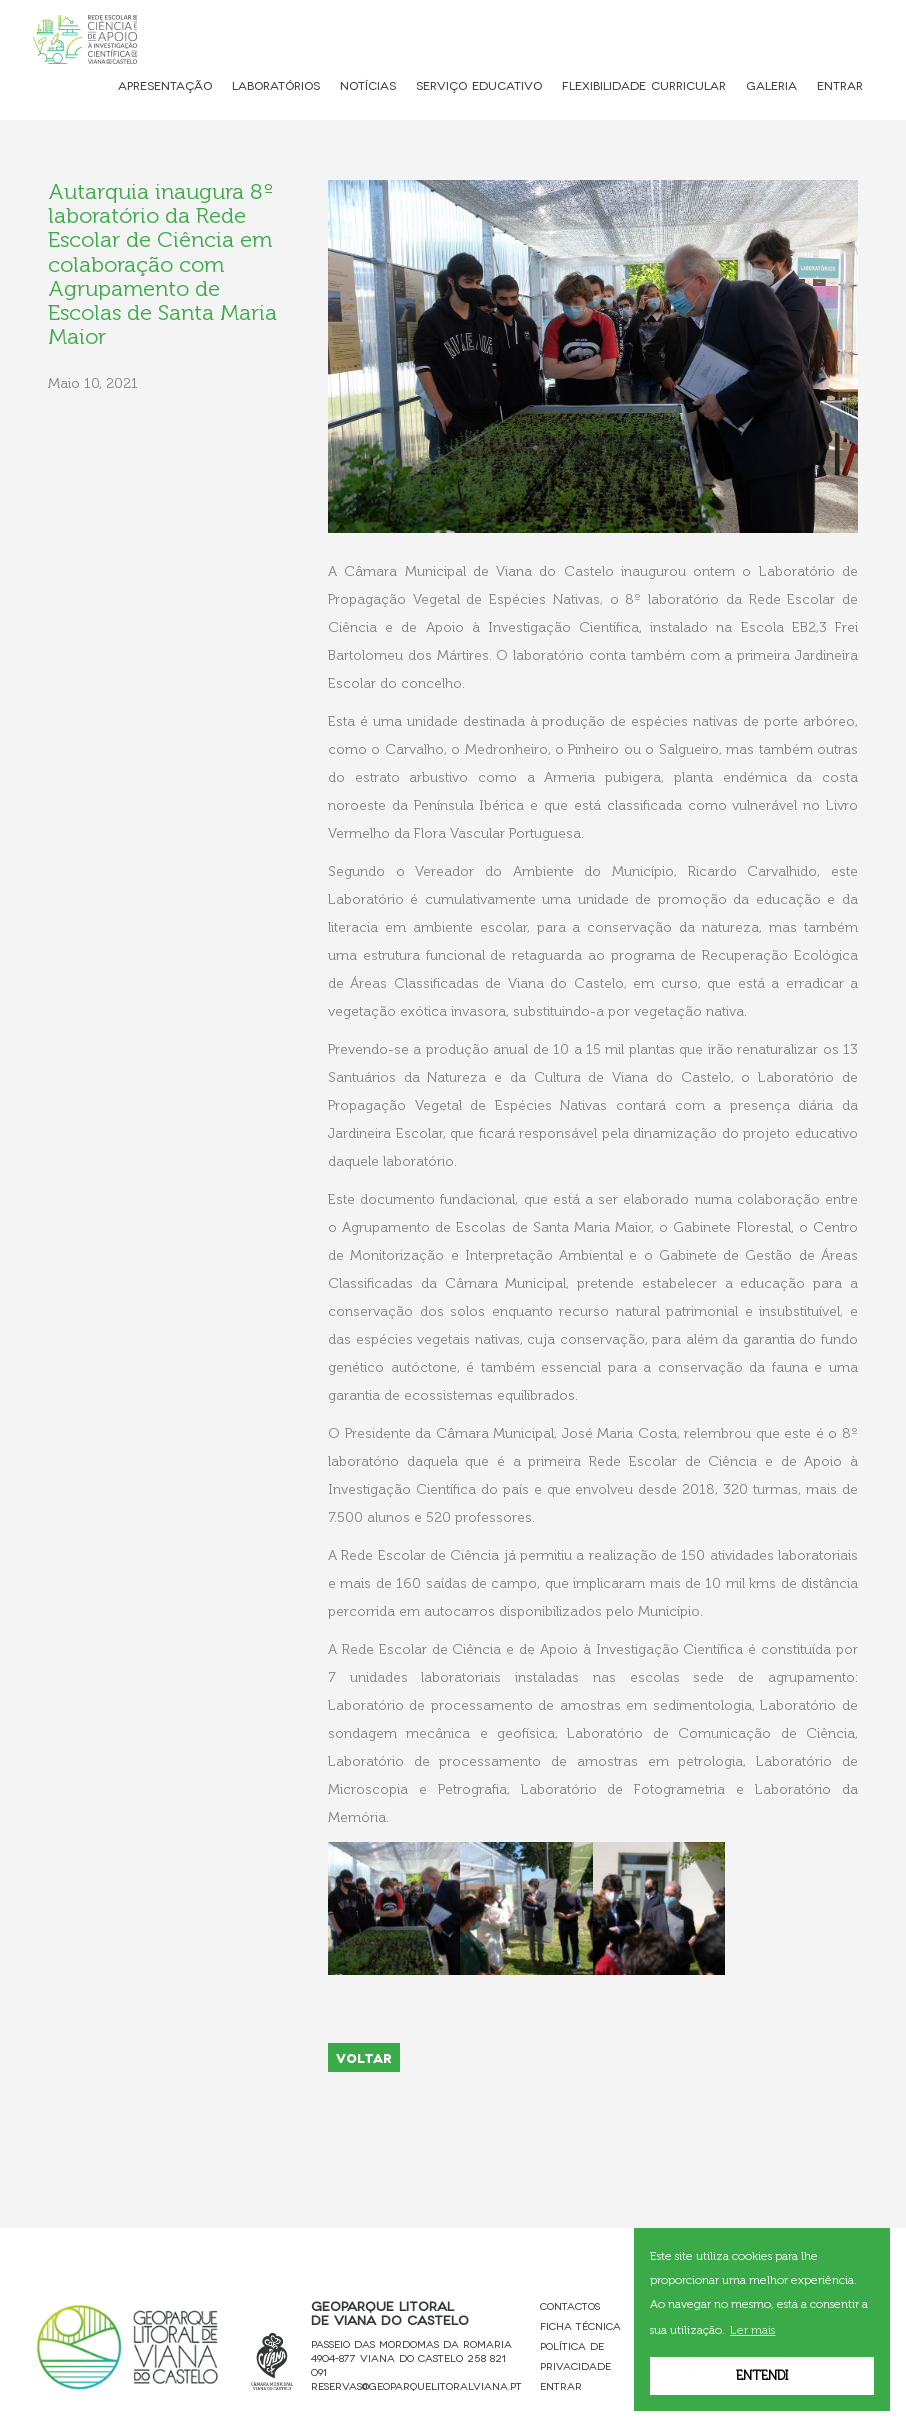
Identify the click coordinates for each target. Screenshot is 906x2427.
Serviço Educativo (479, 85)
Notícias (368, 85)
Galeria (771, 85)
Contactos (570, 2305)
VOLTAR (364, 2057)
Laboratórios (276, 85)
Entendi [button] (762, 2375)
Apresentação (165, 85)
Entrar (840, 85)
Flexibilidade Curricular (644, 85)
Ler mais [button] (752, 2330)
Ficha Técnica (580, 2325)
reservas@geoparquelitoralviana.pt (416, 2385)
